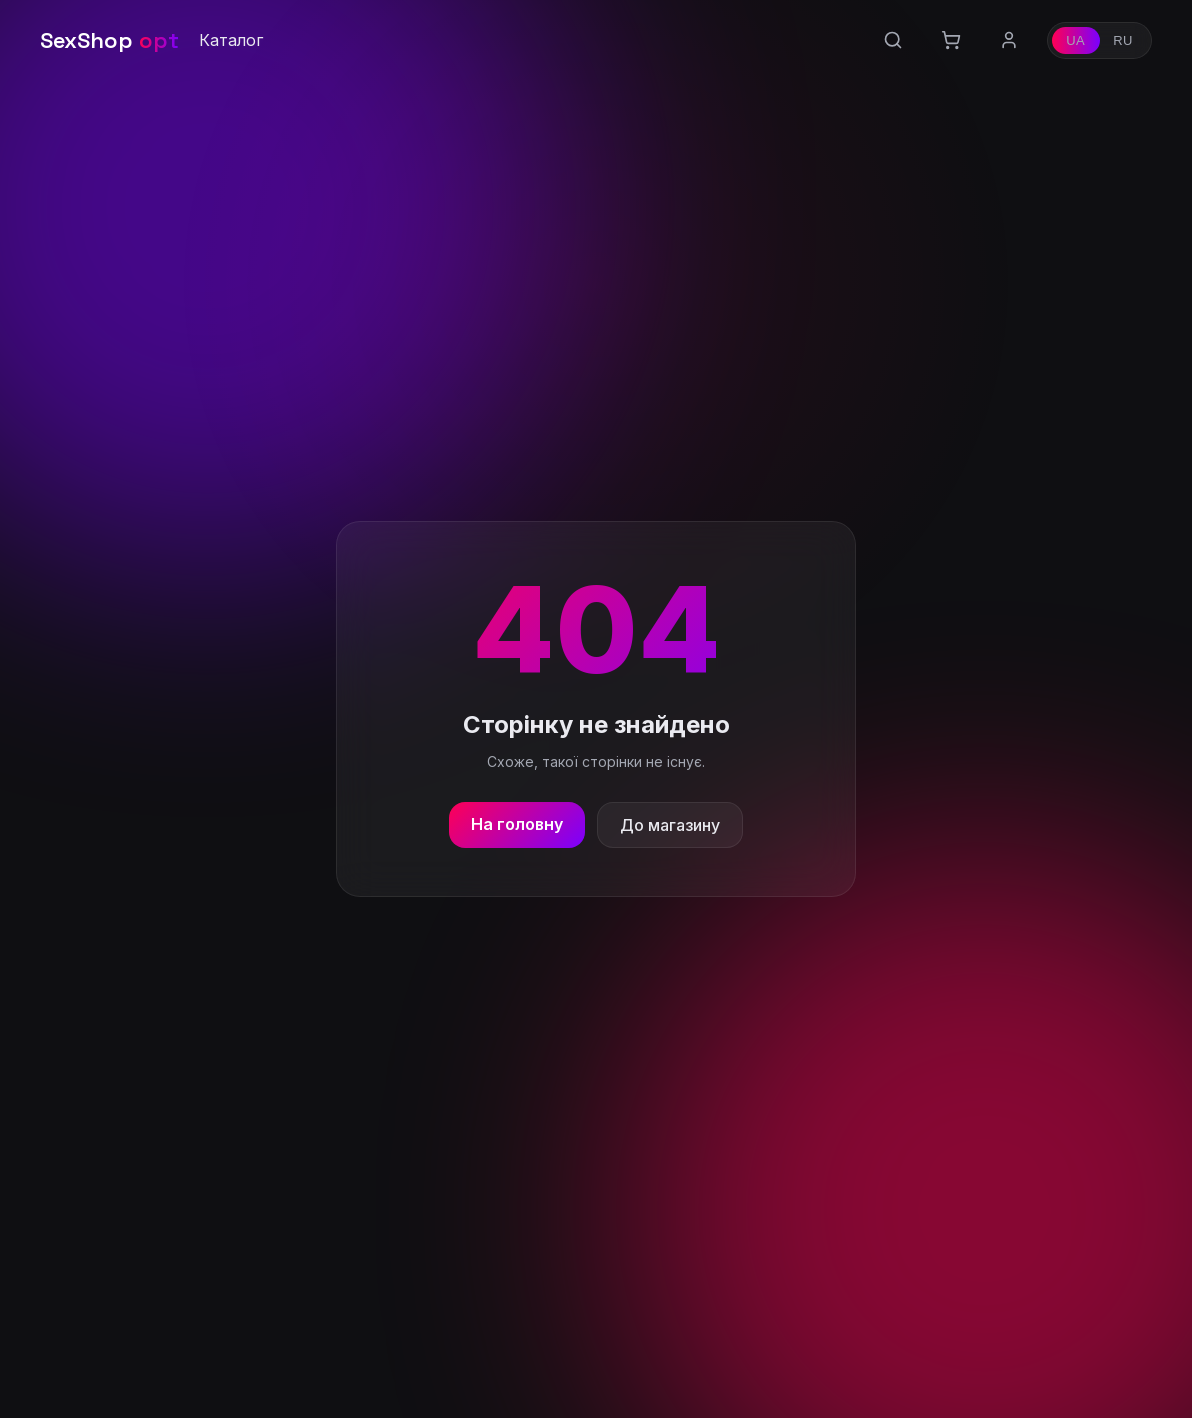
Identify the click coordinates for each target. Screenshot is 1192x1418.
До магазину (670, 825)
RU (1123, 40)
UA (1075, 40)
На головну (517, 824)
